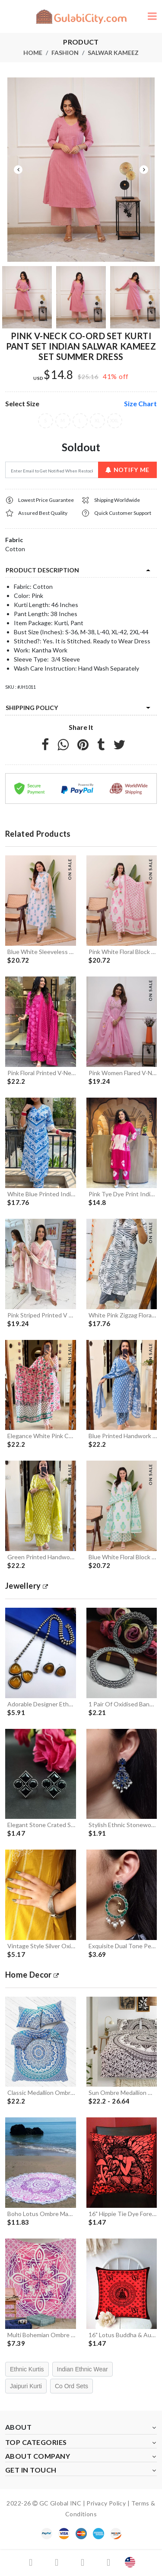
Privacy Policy (106, 2503)
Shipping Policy (32, 707)
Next (144, 169)
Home (32, 52)
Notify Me (127, 469)
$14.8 (58, 375)
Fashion (65, 52)
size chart (140, 403)
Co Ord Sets (71, 2386)
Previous (18, 169)
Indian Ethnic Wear (82, 2369)
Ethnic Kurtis (27, 2369)
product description (42, 570)
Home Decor (32, 1974)
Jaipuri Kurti (26, 2386)
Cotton (15, 548)
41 (107, 376)
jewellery (26, 1585)
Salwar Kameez (113, 52)
